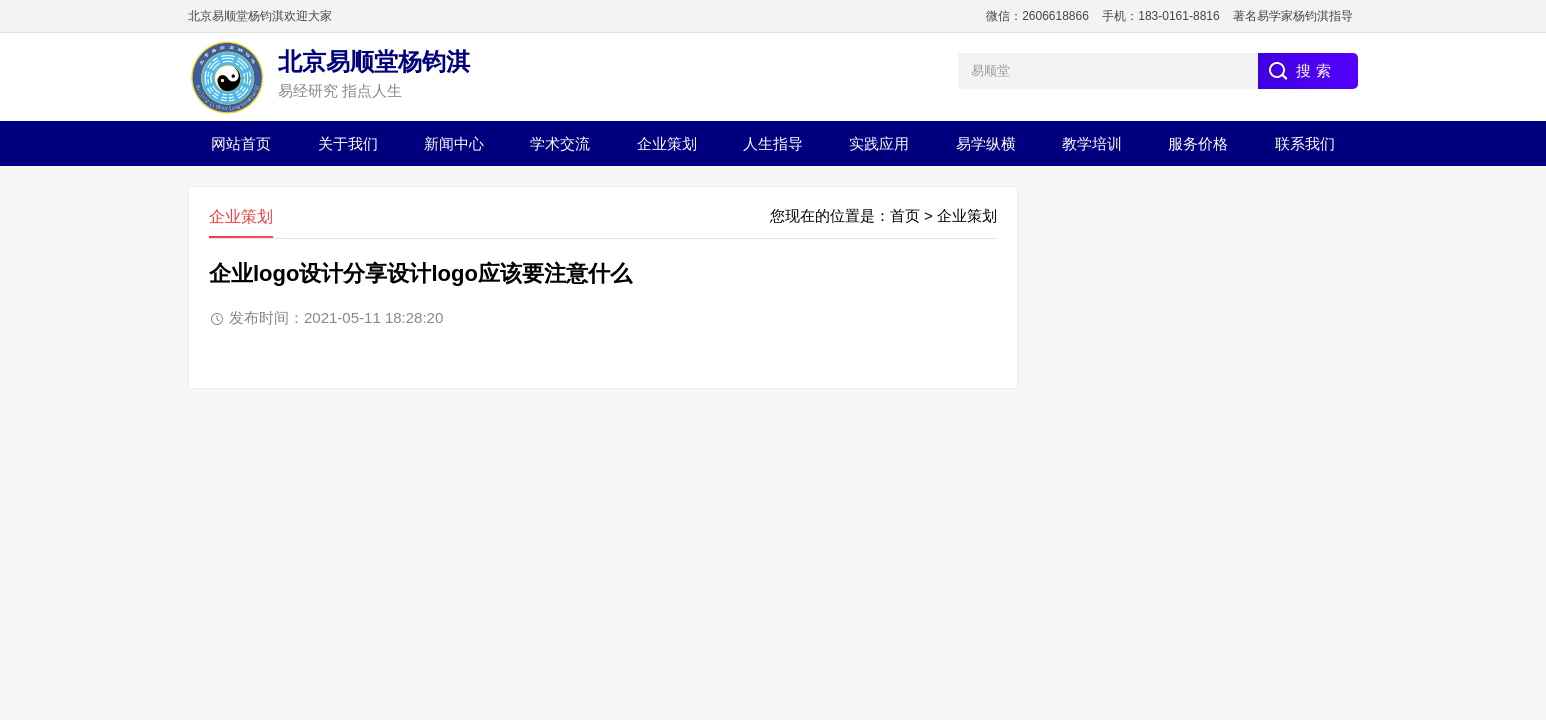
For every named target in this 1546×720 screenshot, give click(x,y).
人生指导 (773, 143)
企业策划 (667, 143)
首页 (905, 215)
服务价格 (1198, 143)
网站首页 (241, 143)
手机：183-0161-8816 (1160, 16)
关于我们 (348, 143)
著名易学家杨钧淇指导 (1293, 16)
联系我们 (1305, 143)
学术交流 (560, 143)
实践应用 (879, 143)
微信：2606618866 (1037, 16)
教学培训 (1092, 143)
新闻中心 (454, 143)
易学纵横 (986, 143)
